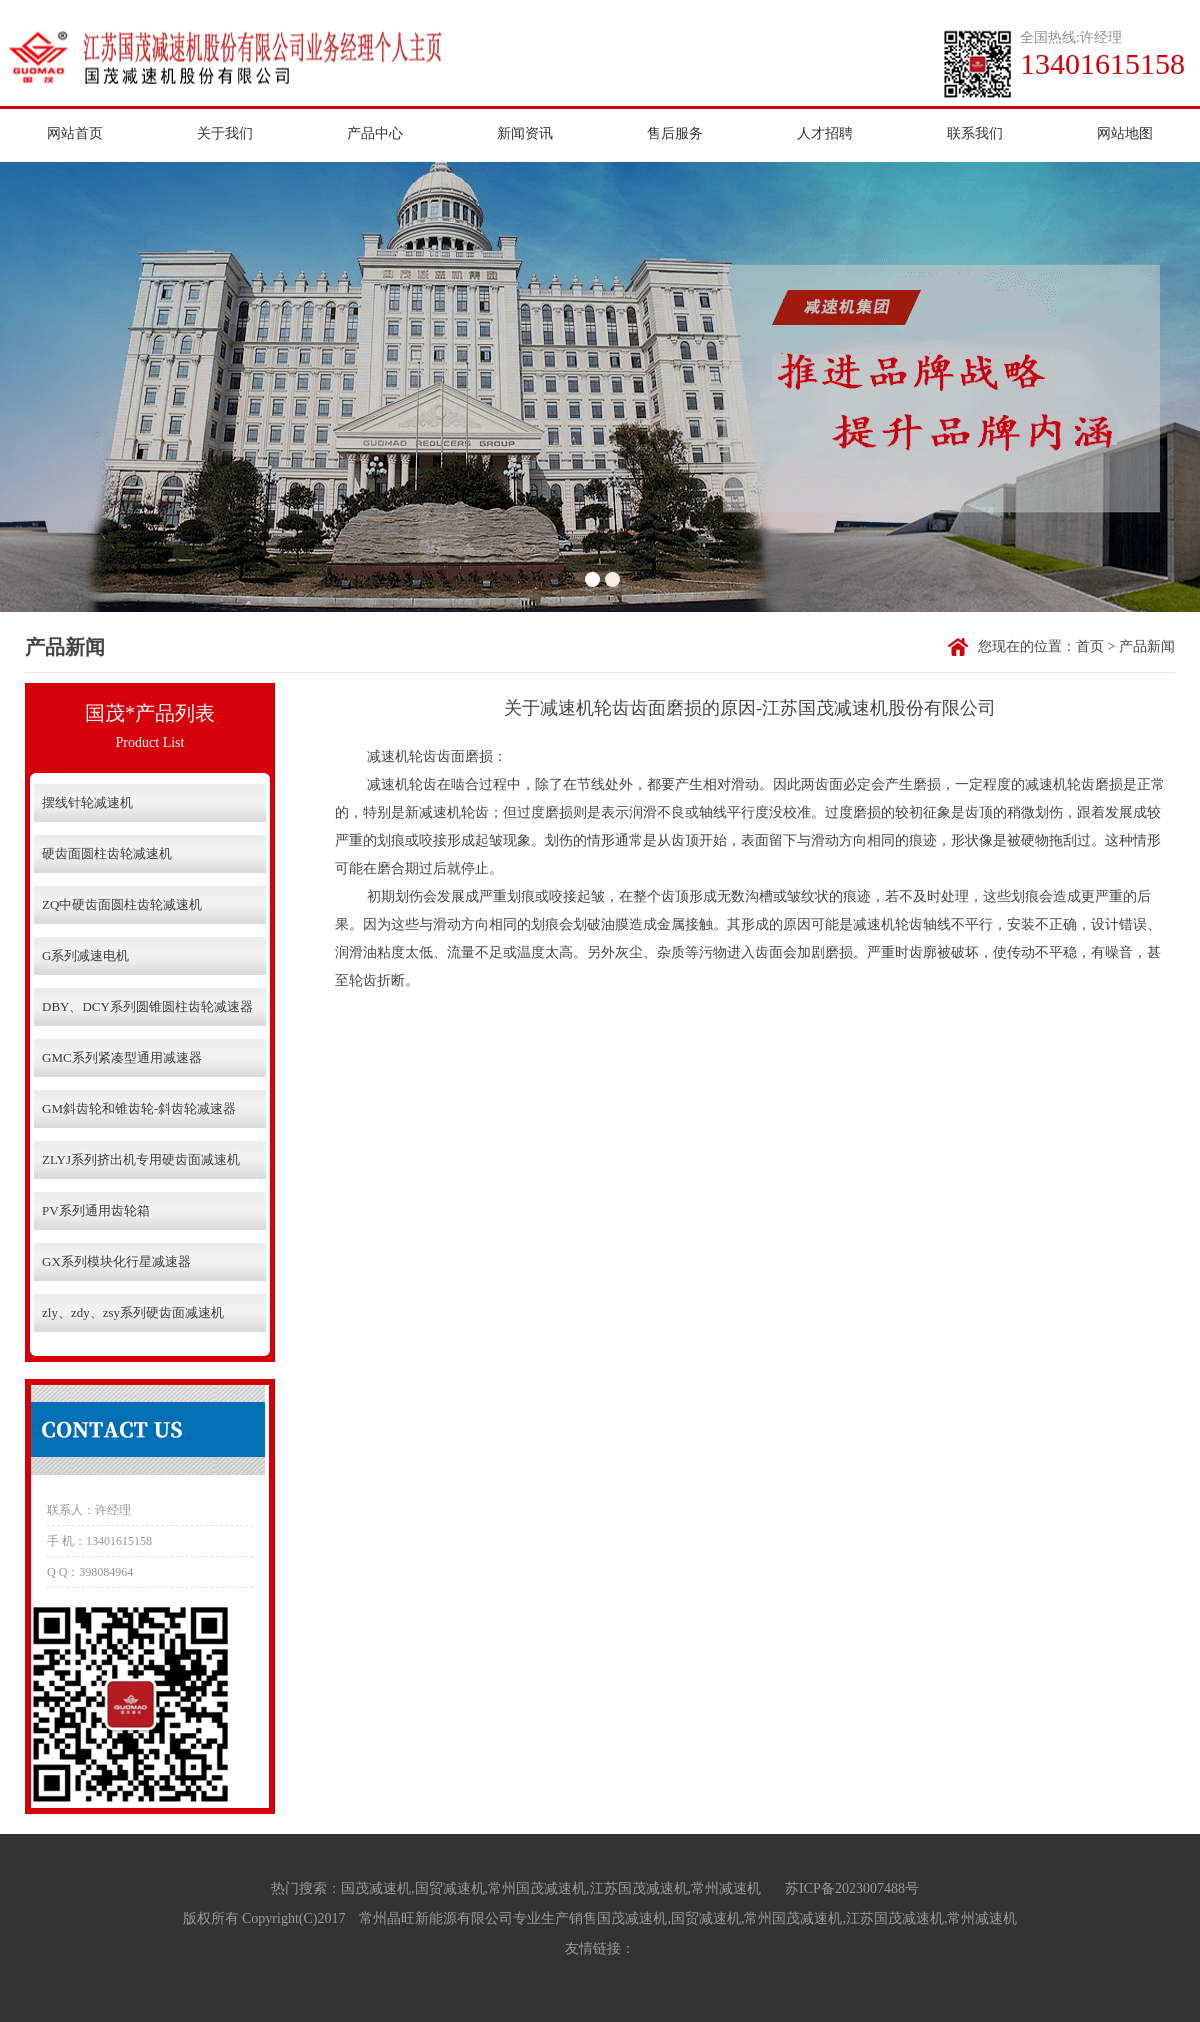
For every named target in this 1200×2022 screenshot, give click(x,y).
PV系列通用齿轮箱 (96, 1210)
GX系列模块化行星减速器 (116, 1261)
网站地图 (1125, 133)
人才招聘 (825, 133)
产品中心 (375, 133)
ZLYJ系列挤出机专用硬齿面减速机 (141, 1159)
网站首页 (75, 133)
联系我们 (975, 133)
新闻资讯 (525, 133)
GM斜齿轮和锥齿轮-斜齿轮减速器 (139, 1108)
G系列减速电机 (85, 955)
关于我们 (225, 133)
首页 (1090, 646)
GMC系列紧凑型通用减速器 (122, 1057)
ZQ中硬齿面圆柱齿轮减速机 (122, 904)
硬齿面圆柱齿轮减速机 (107, 853)
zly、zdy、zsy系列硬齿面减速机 (133, 1312)
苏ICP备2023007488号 (852, 1888)
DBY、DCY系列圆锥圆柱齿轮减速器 (147, 1006)
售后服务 (675, 133)
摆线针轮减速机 (87, 802)
